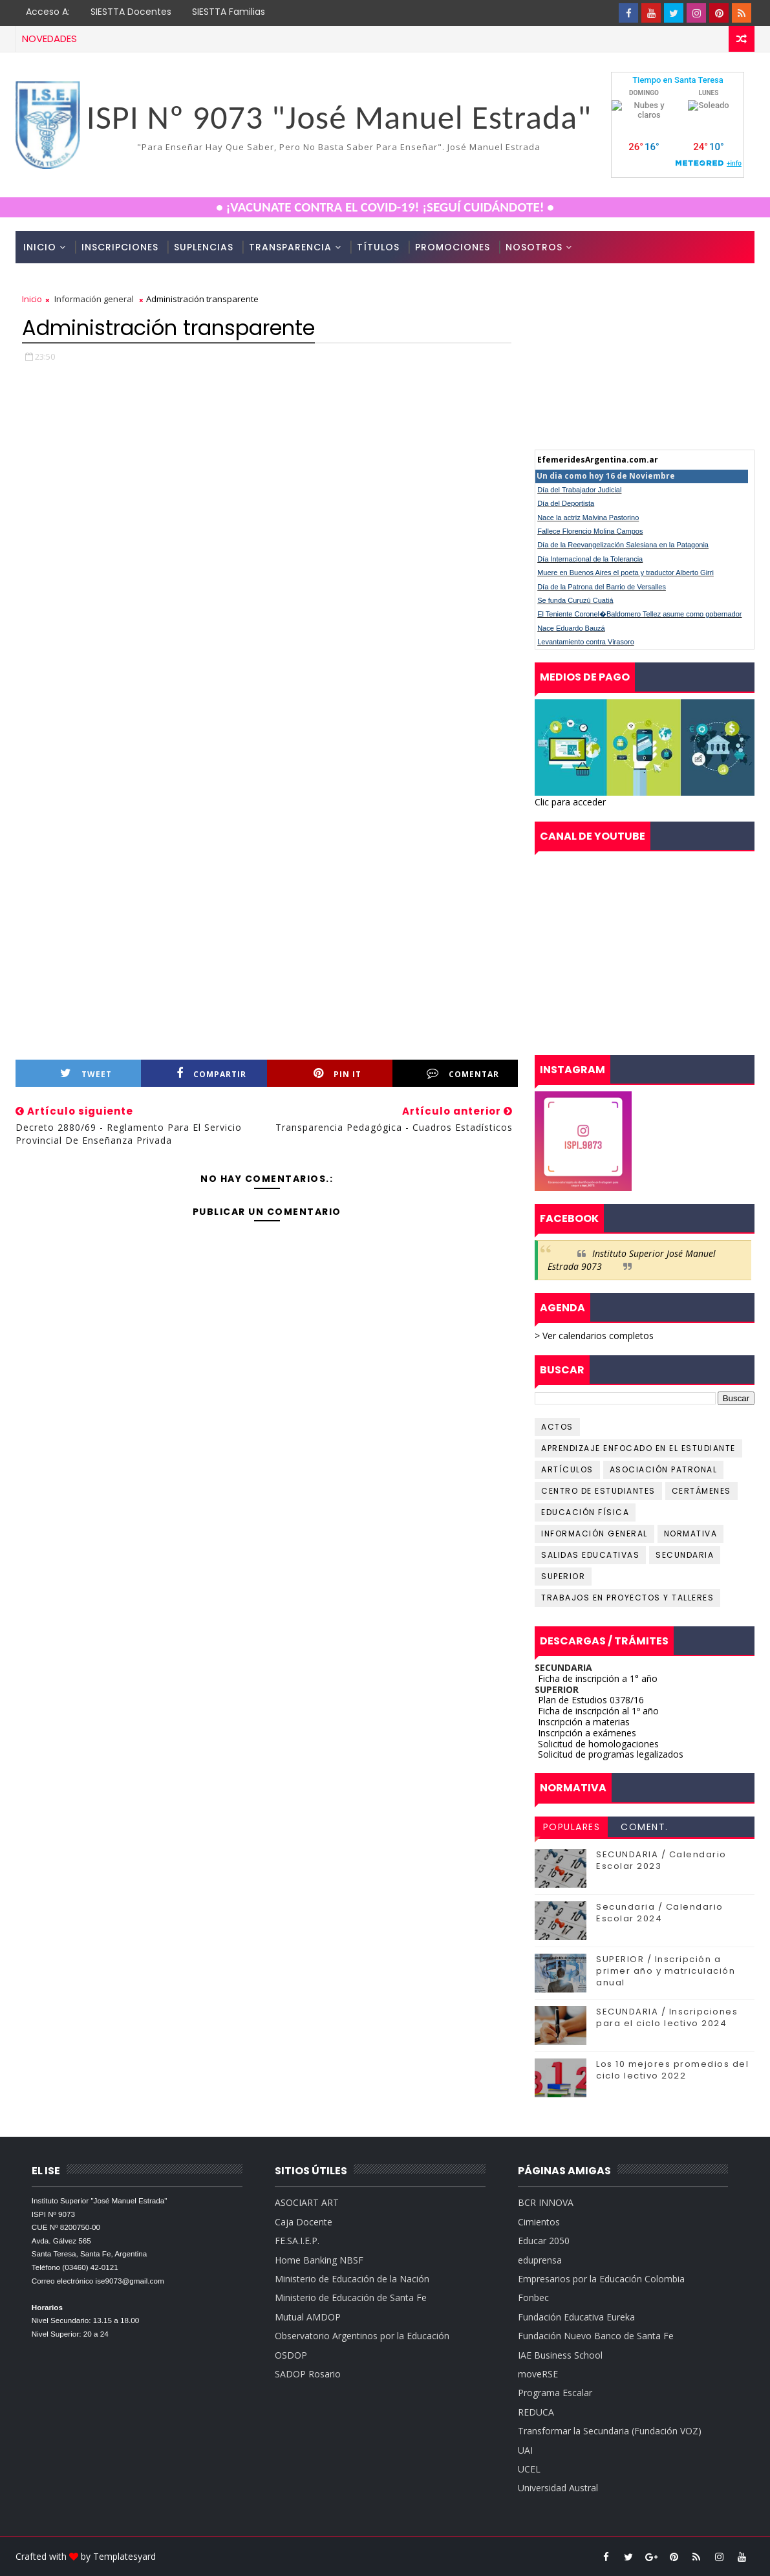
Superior (563, 1576)
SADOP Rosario (308, 2374)
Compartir (211, 1073)
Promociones (452, 247)
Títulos (378, 247)
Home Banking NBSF (319, 2260)
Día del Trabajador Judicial (579, 490)
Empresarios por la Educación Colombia (601, 2279)
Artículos (567, 1469)
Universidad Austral (558, 2488)
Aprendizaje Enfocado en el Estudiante (638, 1448)
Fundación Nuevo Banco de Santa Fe (596, 2336)
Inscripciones (119, 247)
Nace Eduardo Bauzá (571, 628)
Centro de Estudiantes (598, 1490)
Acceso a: (48, 11)
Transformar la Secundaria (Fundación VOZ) (609, 2431)
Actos (557, 1426)
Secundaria (685, 1554)
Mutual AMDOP (308, 2317)
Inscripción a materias (584, 1722)
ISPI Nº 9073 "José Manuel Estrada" (339, 117)
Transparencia (290, 247)
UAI (525, 2450)
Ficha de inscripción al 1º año (598, 1711)
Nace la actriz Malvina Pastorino (588, 517)
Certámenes (701, 1490)
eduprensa (540, 2260)
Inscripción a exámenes (587, 1733)
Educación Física (585, 1512)
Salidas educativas (590, 1554)
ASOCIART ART (307, 2202)
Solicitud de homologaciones (598, 1744)
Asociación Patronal (664, 1469)
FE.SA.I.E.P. (297, 2240)
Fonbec (533, 2297)
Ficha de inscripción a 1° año (598, 1678)
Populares (572, 1826)
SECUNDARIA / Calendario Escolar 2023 (661, 1860)
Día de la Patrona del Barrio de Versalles (601, 587)
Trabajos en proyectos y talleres (627, 1597)
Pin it (337, 1073)
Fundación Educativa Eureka (576, 2317)
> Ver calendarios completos (594, 1335)
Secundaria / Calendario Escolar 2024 (659, 1913)
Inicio (39, 247)
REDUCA (536, 2412)
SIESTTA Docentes (131, 11)
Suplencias (203, 247)
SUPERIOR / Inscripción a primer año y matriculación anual (665, 1971)
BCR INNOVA (545, 2202)
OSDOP (291, 2355)
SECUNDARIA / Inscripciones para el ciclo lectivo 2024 (667, 2017)
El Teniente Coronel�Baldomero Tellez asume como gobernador (639, 614)
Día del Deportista (565, 503)
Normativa (691, 1533)
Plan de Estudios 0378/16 (591, 1700)
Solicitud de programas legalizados (610, 1754)
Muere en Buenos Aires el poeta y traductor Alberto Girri (625, 572)
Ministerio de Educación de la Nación (352, 2279)
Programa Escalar (555, 2392)
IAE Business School (560, 2355)
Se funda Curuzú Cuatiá (575, 600)
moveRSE (538, 2374)
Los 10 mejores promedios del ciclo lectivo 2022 (672, 2070)
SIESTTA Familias (228, 11)
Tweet (86, 1073)
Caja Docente (303, 2222)
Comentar (463, 1073)
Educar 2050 (544, 2240)
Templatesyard (124, 2556)
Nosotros (534, 247)
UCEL (529, 2469)
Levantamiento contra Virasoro (585, 642)
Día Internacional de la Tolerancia (590, 559)
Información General (594, 1533)
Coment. (644, 1826)
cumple (644, 359)
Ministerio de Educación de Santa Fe (351, 2297)
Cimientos (539, 2222)
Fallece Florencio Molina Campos (590, 531)
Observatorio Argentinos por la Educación (362, 2336)
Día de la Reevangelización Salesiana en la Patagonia (623, 545)
